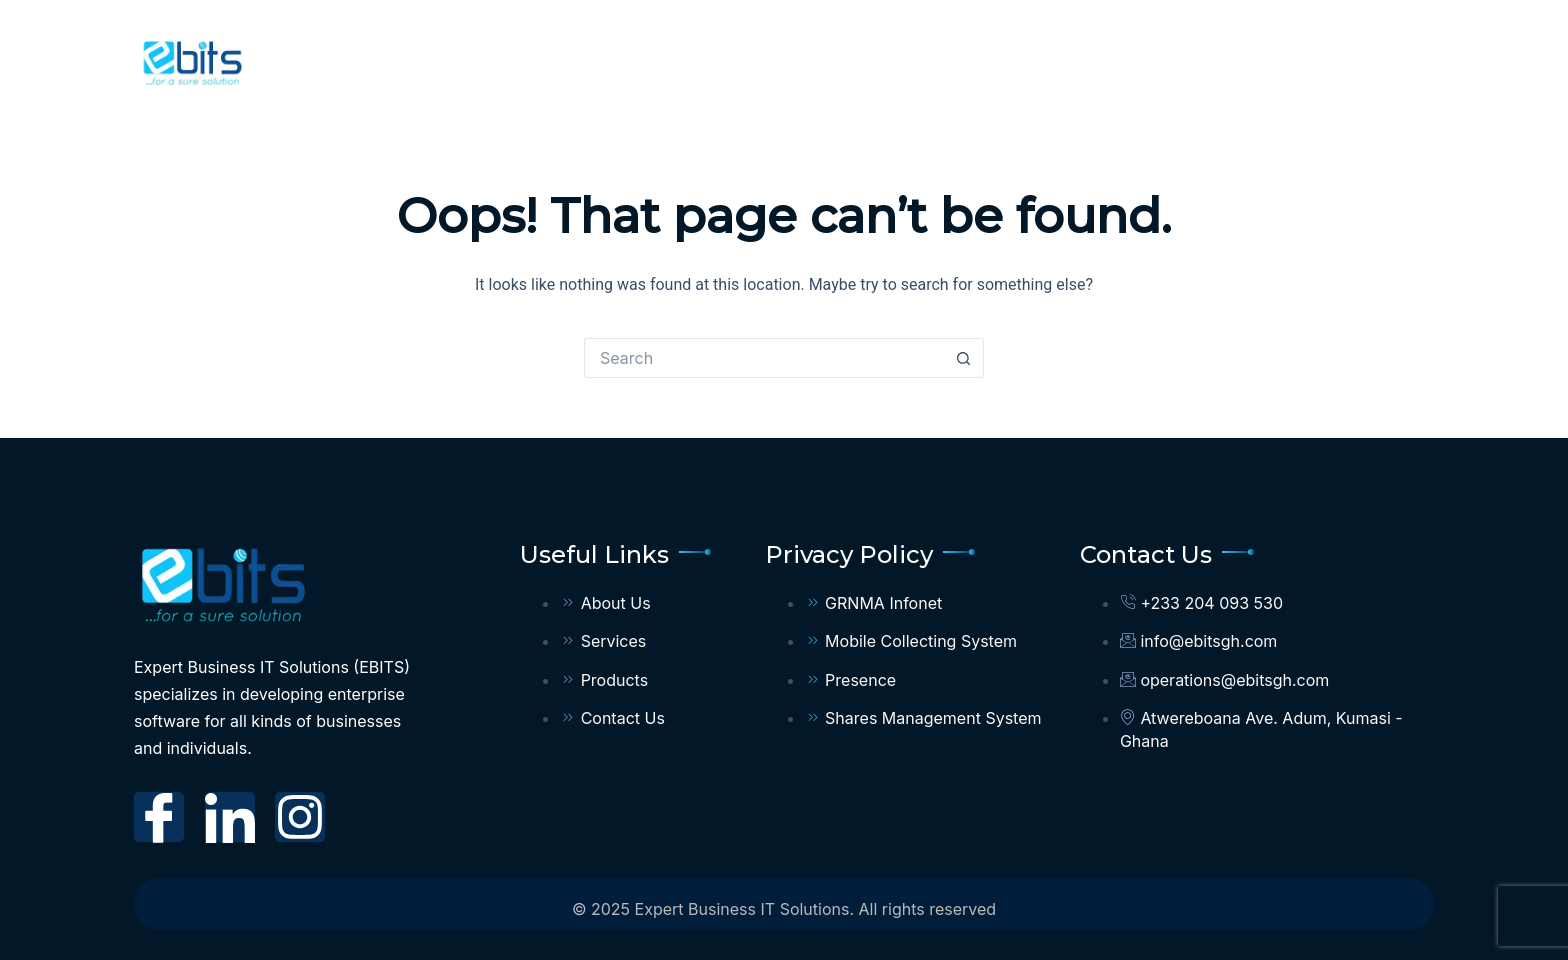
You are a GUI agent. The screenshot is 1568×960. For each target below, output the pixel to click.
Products (1045, 60)
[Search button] (964, 358)
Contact (1173, 59)
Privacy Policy (1333, 60)
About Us (790, 59)
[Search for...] (764, 358)
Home (688, 59)
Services (909, 59)
